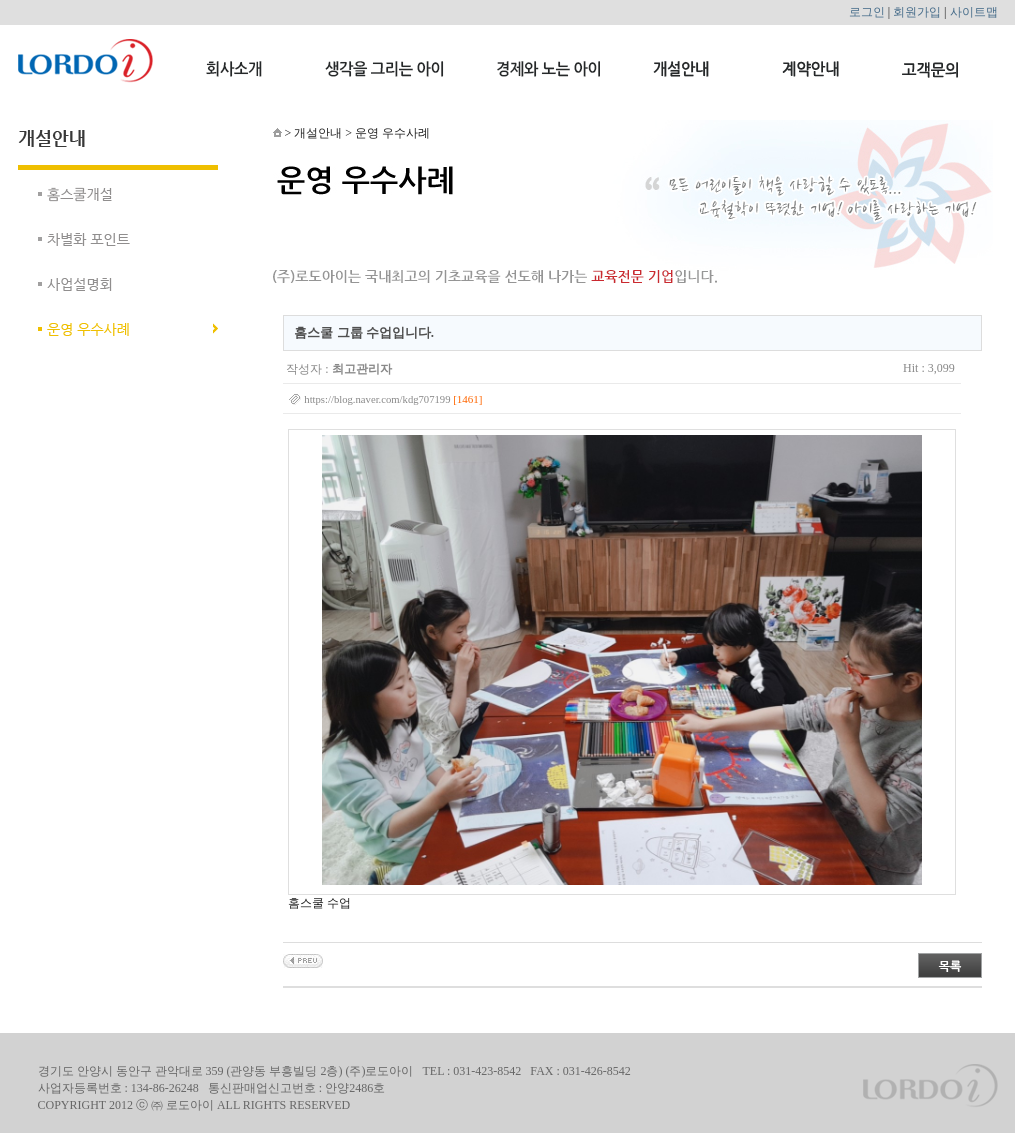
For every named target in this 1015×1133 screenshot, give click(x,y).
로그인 (867, 12)
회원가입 (917, 12)
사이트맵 (974, 12)
